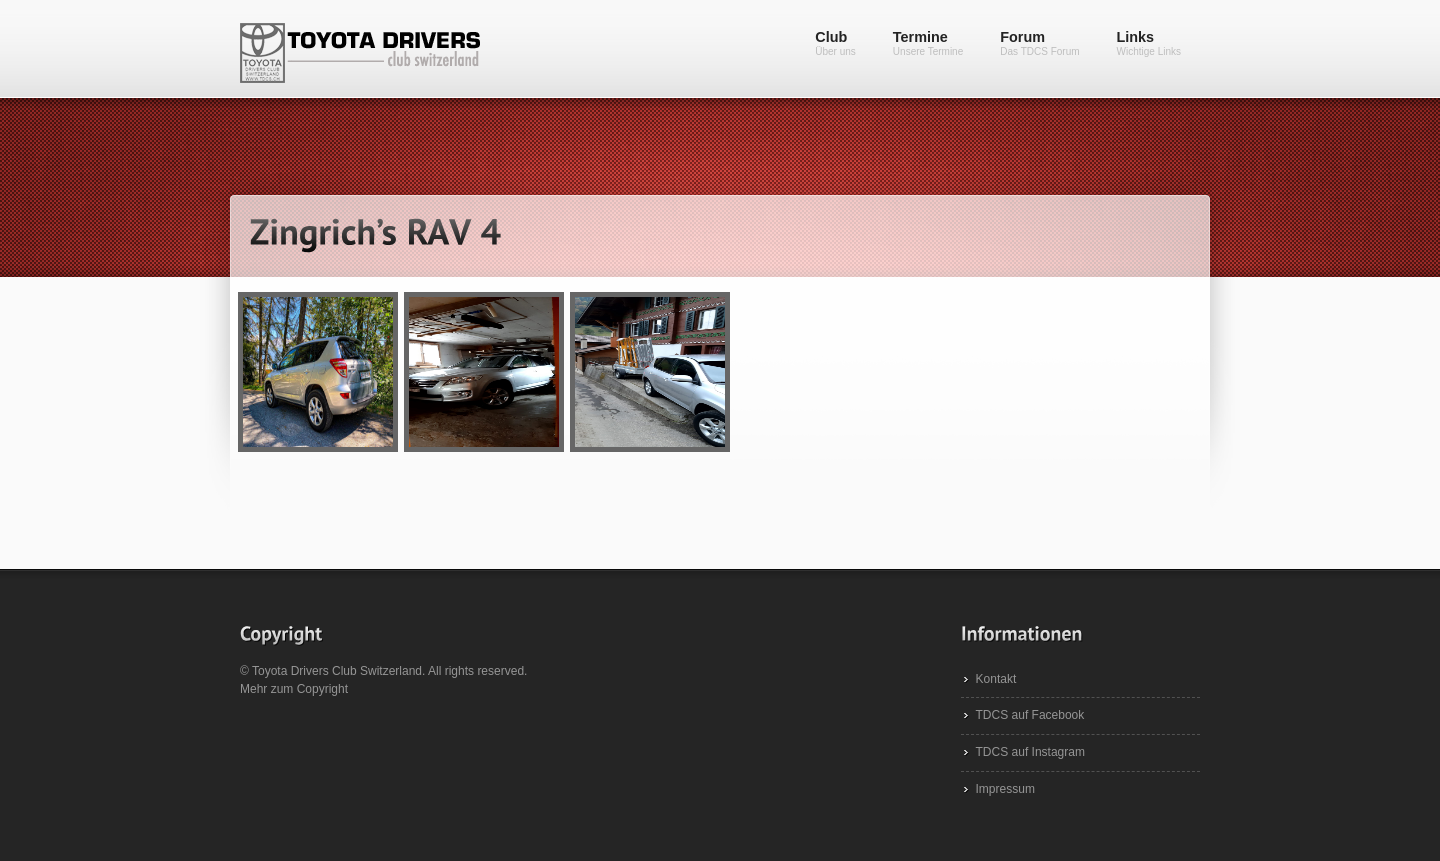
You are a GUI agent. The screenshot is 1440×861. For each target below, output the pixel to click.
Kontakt (996, 679)
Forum (1039, 43)
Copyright (322, 689)
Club (835, 43)
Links (1149, 43)
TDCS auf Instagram (1030, 752)
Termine (928, 43)
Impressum (1005, 789)
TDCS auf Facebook (1030, 715)
